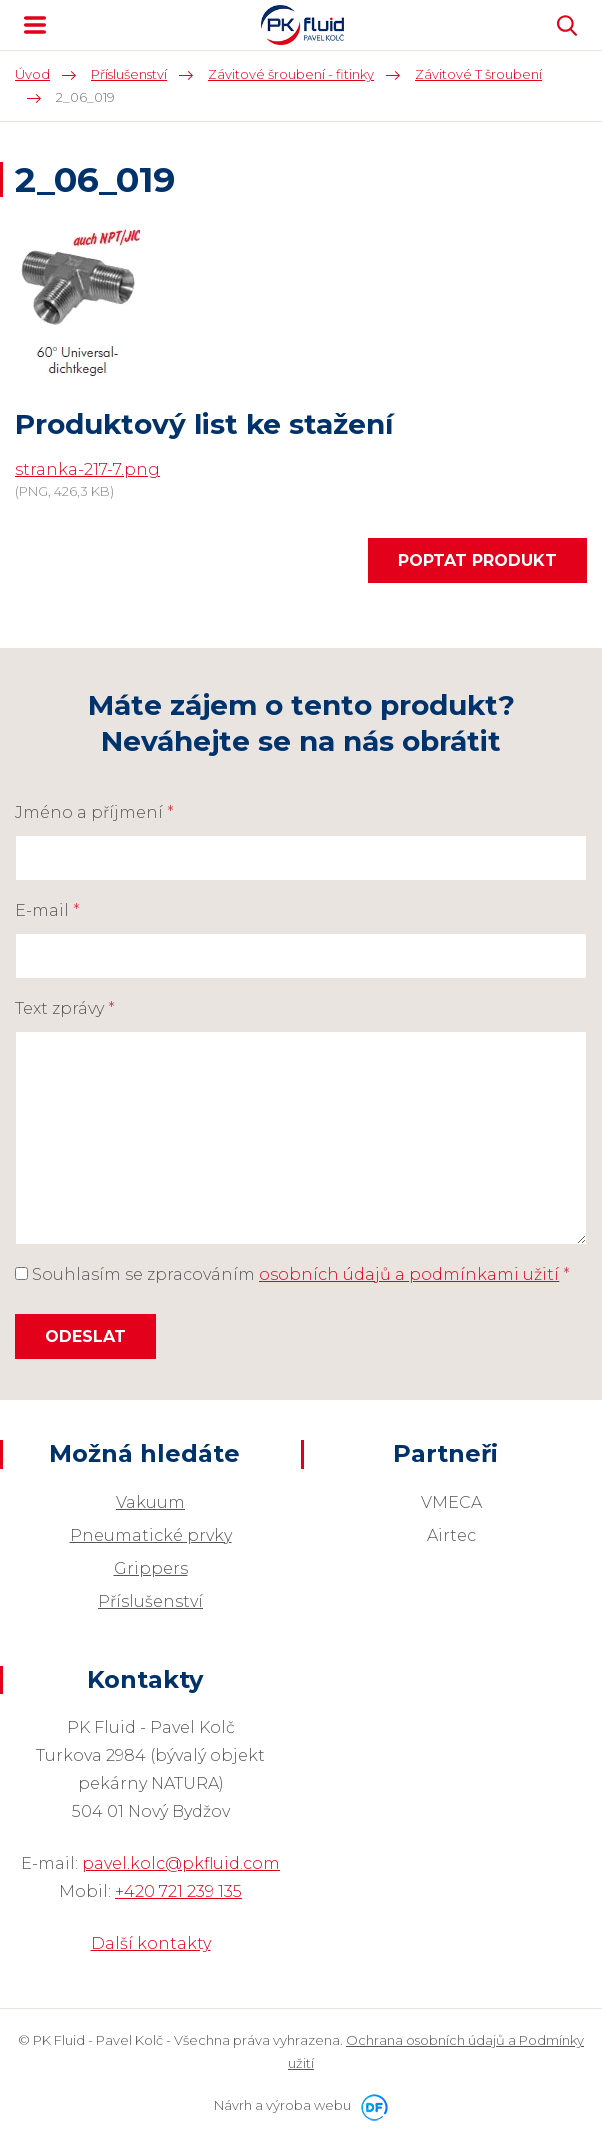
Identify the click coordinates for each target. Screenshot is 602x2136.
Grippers (151, 1568)
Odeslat (85, 1336)
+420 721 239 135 (178, 1891)
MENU (35, 25)
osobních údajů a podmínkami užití (409, 1274)
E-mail (47, 910)
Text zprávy (65, 1008)
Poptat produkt (477, 560)
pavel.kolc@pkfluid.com (181, 1863)
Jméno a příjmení (94, 812)
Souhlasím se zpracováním (292, 1274)
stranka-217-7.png (87, 469)
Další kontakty (151, 1943)
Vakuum (150, 1502)
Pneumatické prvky (151, 1535)
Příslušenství (150, 1601)
